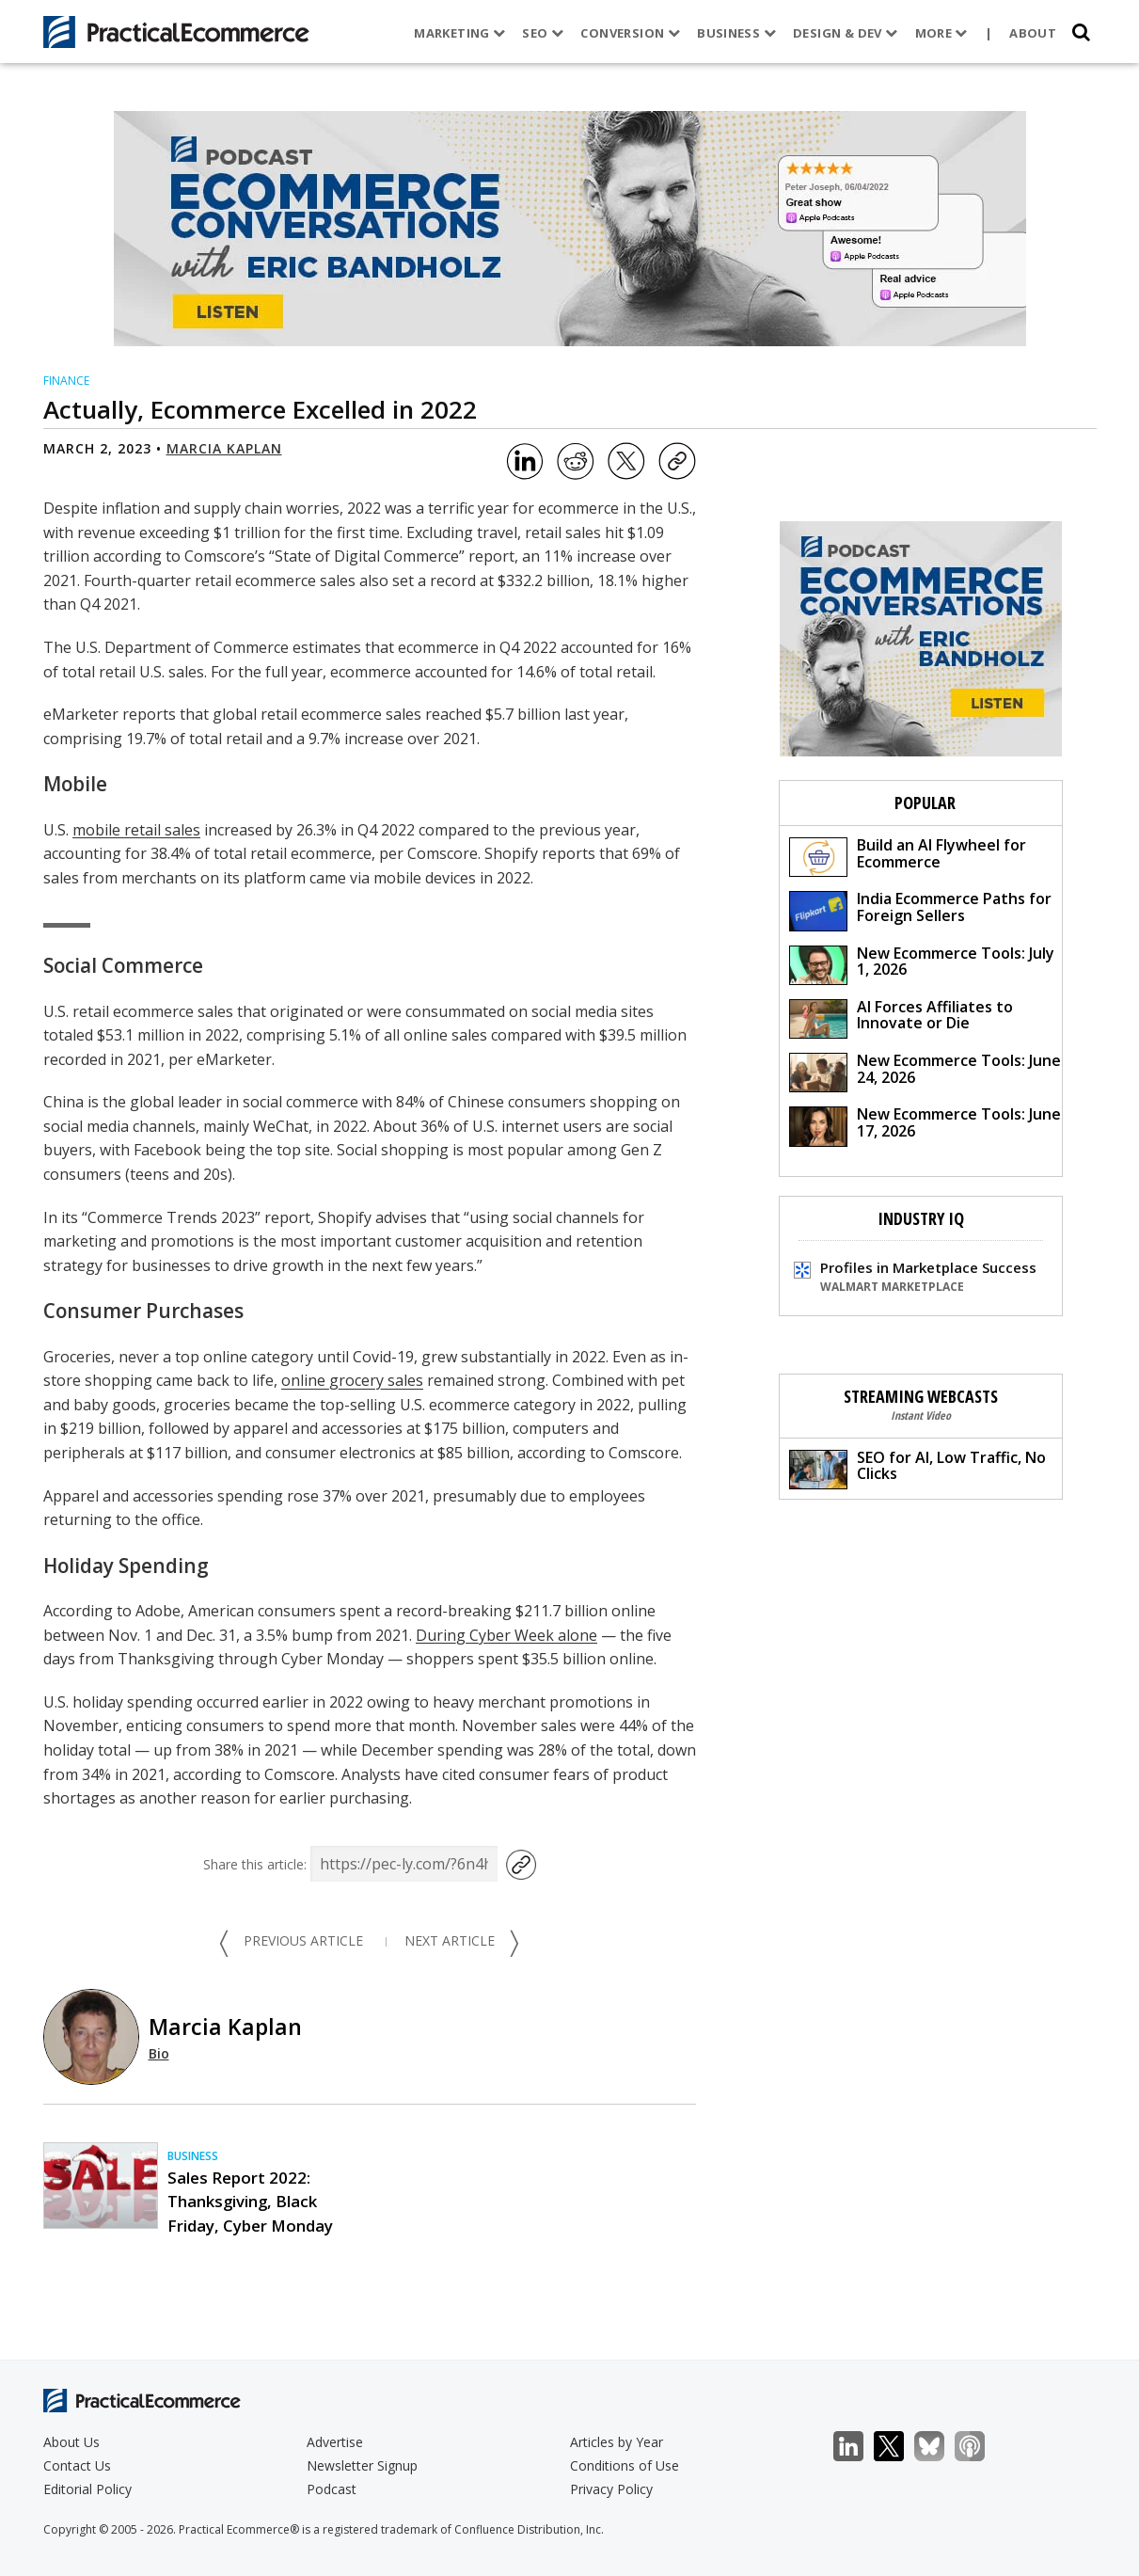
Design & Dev (842, 32)
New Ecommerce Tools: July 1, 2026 (921, 964)
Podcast (331, 2489)
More (937, 32)
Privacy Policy (611, 2489)
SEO (540, 32)
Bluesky (939, 2446)
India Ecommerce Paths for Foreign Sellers (920, 909)
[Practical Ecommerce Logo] (176, 32)
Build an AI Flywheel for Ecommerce (907, 856)
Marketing (456, 32)
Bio (159, 2053)
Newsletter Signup (362, 2465)
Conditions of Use (624, 2465)
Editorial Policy (87, 2489)
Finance (66, 381)
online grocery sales (352, 1380)
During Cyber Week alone (506, 1635)
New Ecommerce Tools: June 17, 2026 (925, 1125)
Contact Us (77, 2465)
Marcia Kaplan (224, 448)
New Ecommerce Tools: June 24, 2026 (925, 1071)
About (1029, 32)
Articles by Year (616, 2442)
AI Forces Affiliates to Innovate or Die (901, 1017)
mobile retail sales (136, 829)
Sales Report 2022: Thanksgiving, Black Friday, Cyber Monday (250, 2201)
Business (733, 32)
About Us (71, 2442)
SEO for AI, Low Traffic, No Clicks (917, 1468)
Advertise (335, 2442)
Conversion (627, 32)
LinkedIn (858, 2446)
